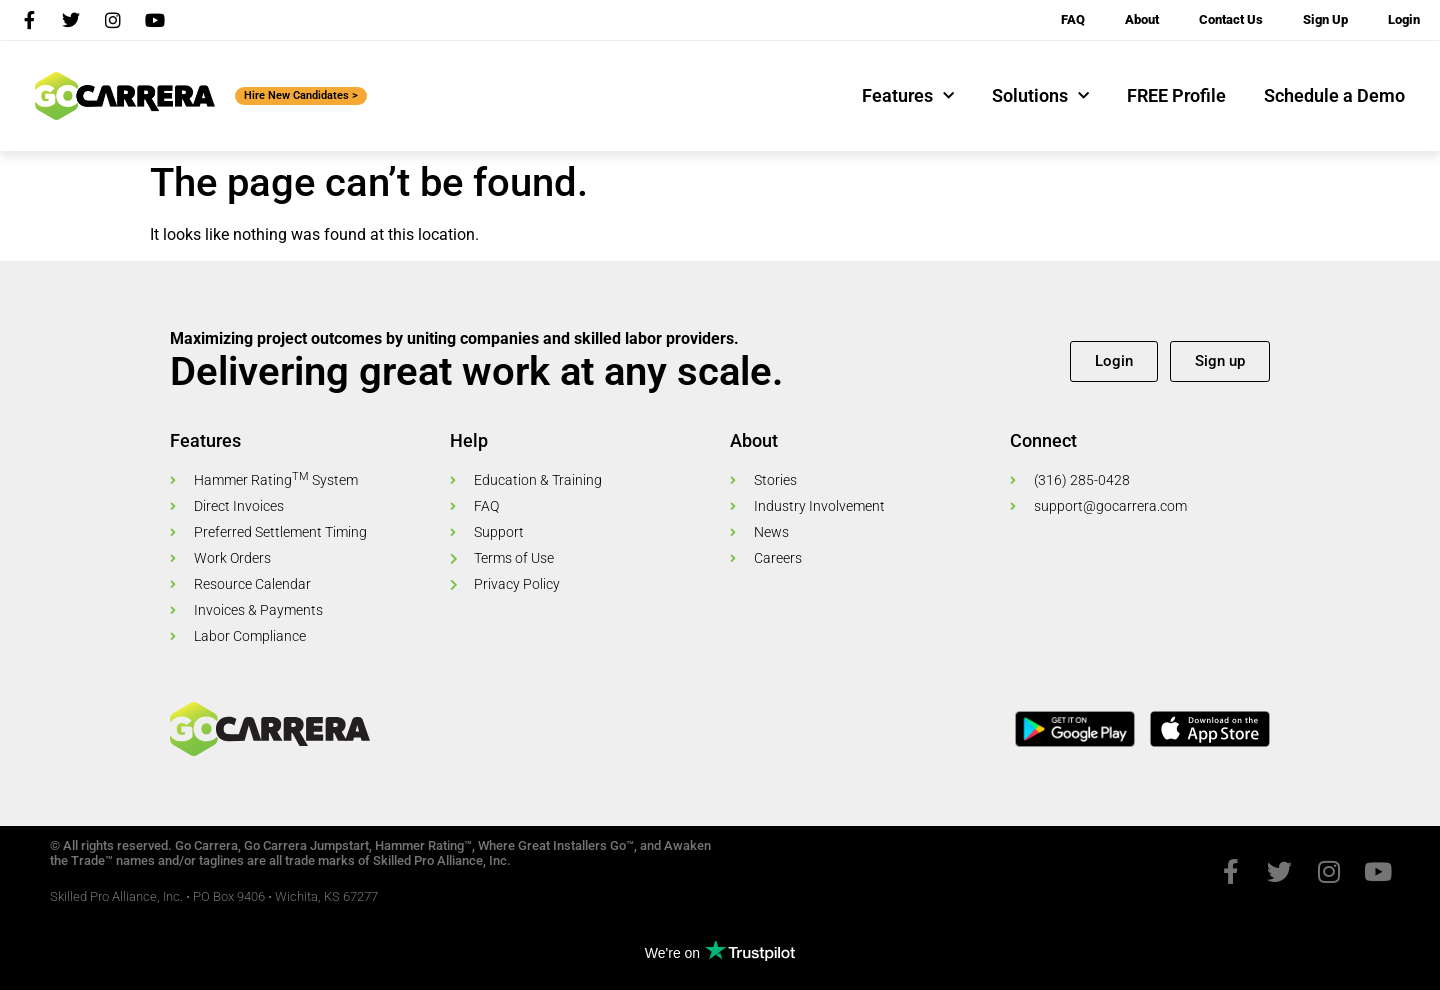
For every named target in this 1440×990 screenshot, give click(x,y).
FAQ (1073, 19)
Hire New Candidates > (301, 95)
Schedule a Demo (1334, 95)
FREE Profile (1176, 95)
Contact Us (1231, 19)
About (1142, 19)
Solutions (1040, 96)
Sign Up (1325, 19)
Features (908, 96)
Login (1404, 19)
